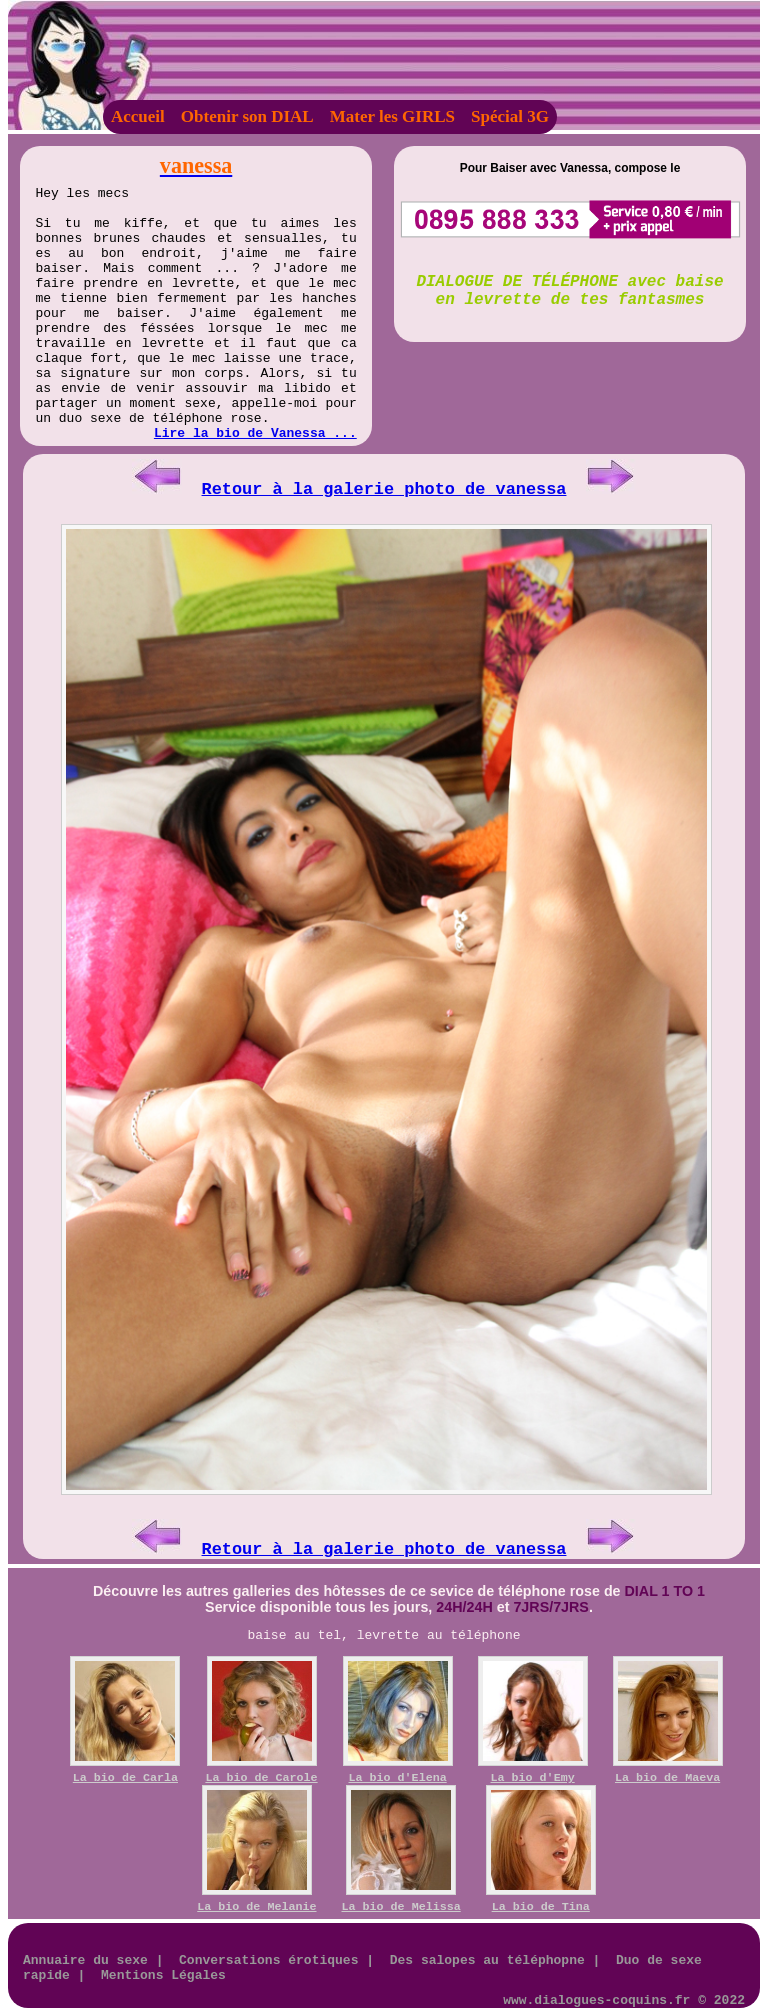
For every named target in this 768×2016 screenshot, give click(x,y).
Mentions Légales (163, 1975)
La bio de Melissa (401, 1907)
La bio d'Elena (398, 1778)
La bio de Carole (261, 1778)
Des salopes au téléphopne (487, 1960)
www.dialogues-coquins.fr (596, 2000)
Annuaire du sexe (85, 1960)
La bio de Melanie (256, 1907)
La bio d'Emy (533, 1778)
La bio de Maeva (667, 1778)
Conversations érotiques (268, 1960)
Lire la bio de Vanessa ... (255, 433)
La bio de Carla (125, 1778)
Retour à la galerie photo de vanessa (384, 489)
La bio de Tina (541, 1907)
